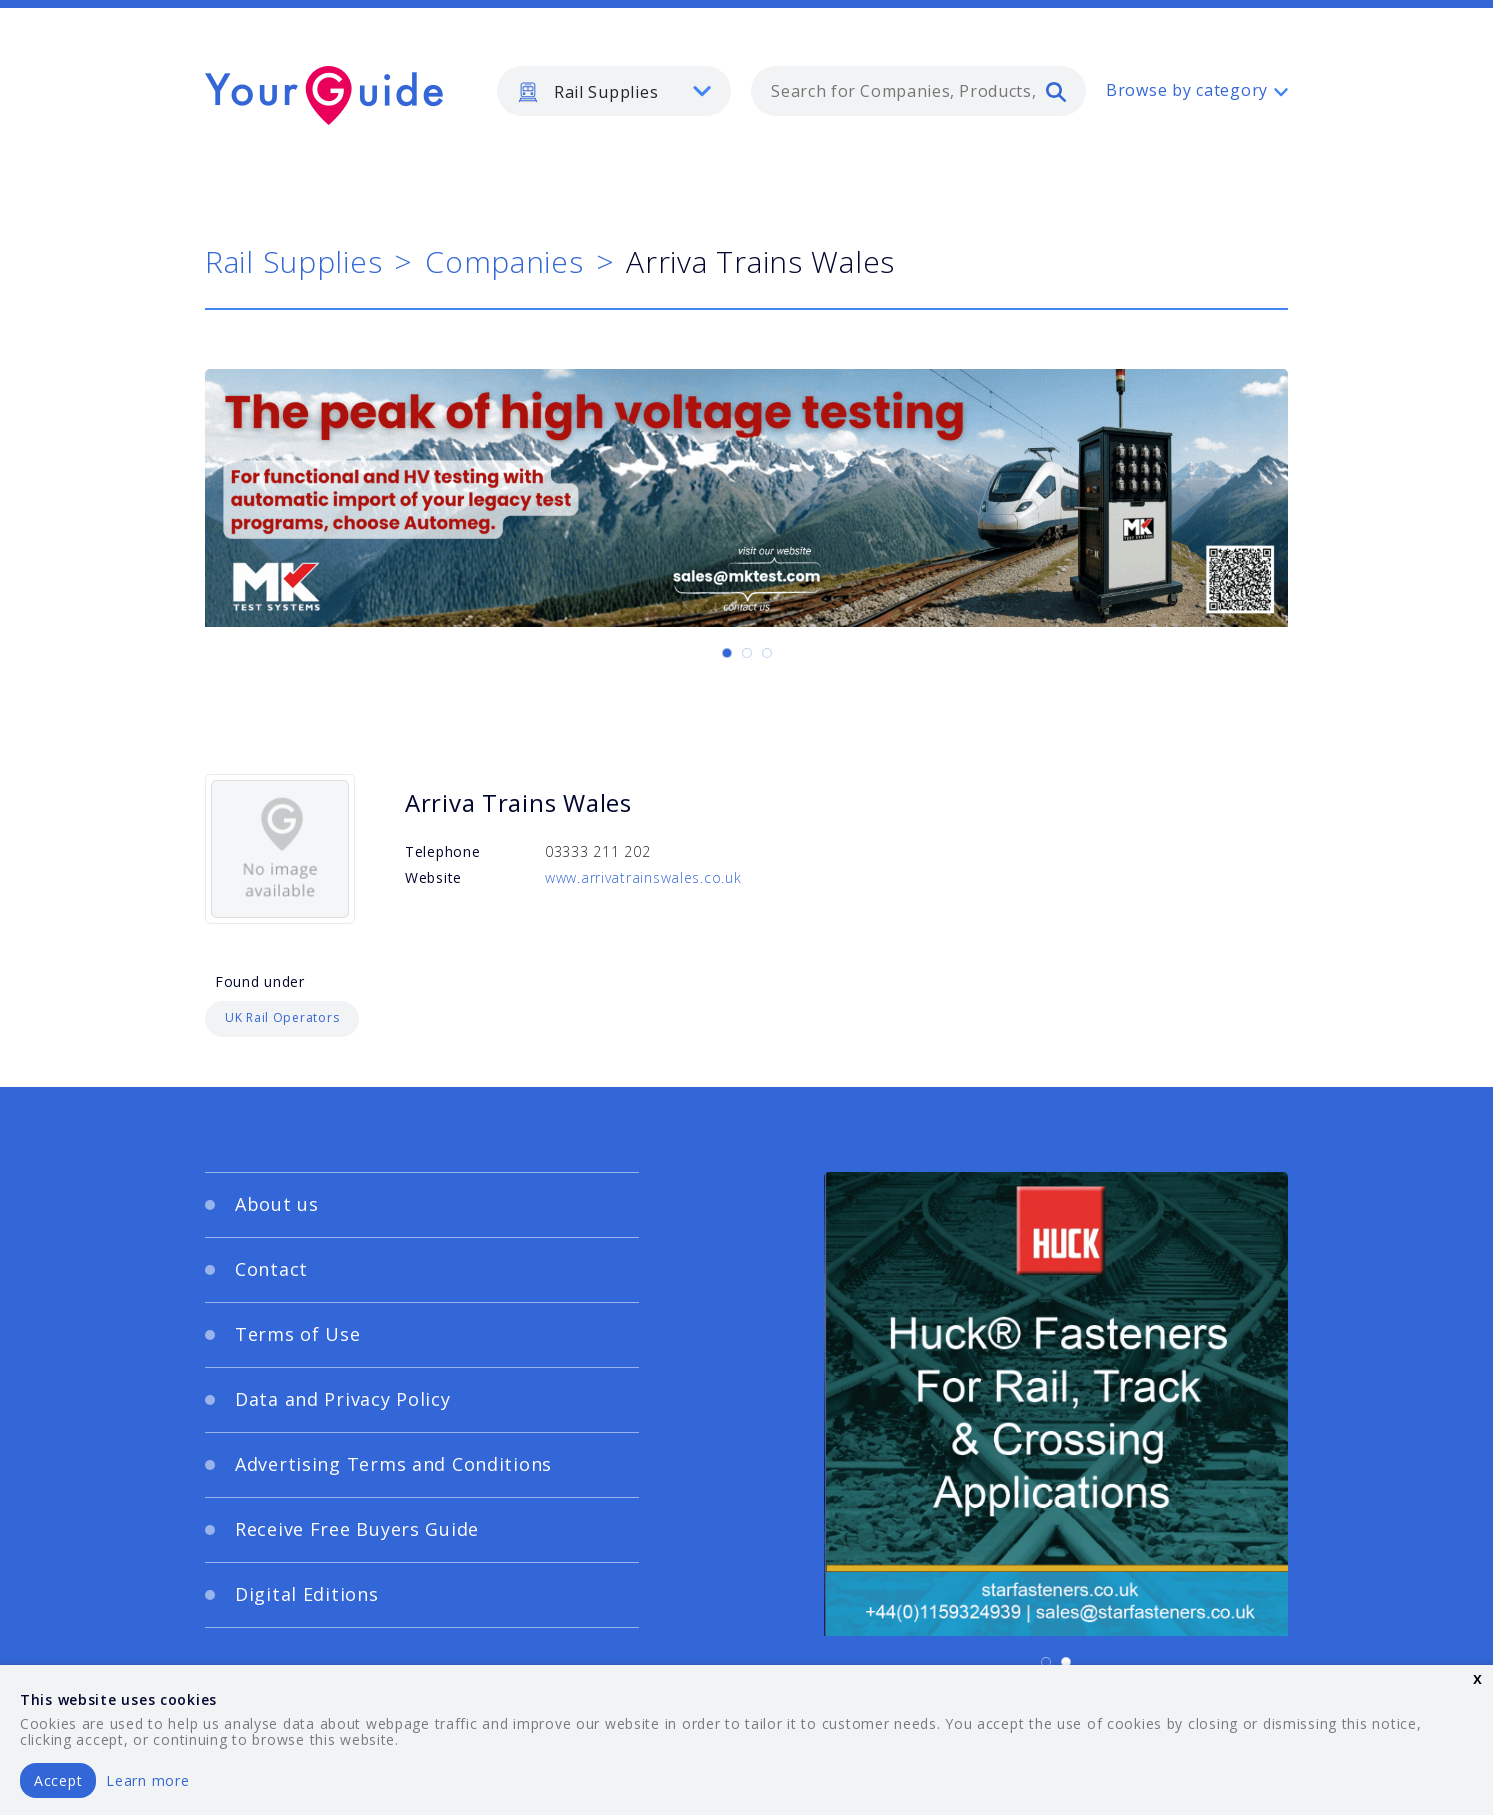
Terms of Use (298, 1334)
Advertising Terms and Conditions (393, 1464)
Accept (58, 1780)
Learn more (147, 1780)
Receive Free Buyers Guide (357, 1529)
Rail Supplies (293, 261)
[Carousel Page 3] (767, 653)
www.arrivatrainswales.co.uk (643, 877)
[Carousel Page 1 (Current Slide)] (727, 653)
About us (277, 1204)
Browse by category (1187, 90)
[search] (1056, 91)
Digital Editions (307, 1594)
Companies (504, 261)
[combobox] (918, 91)
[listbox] (614, 91)
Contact (271, 1269)
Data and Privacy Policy (343, 1399)
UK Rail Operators (282, 1017)
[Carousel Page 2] (747, 653)
